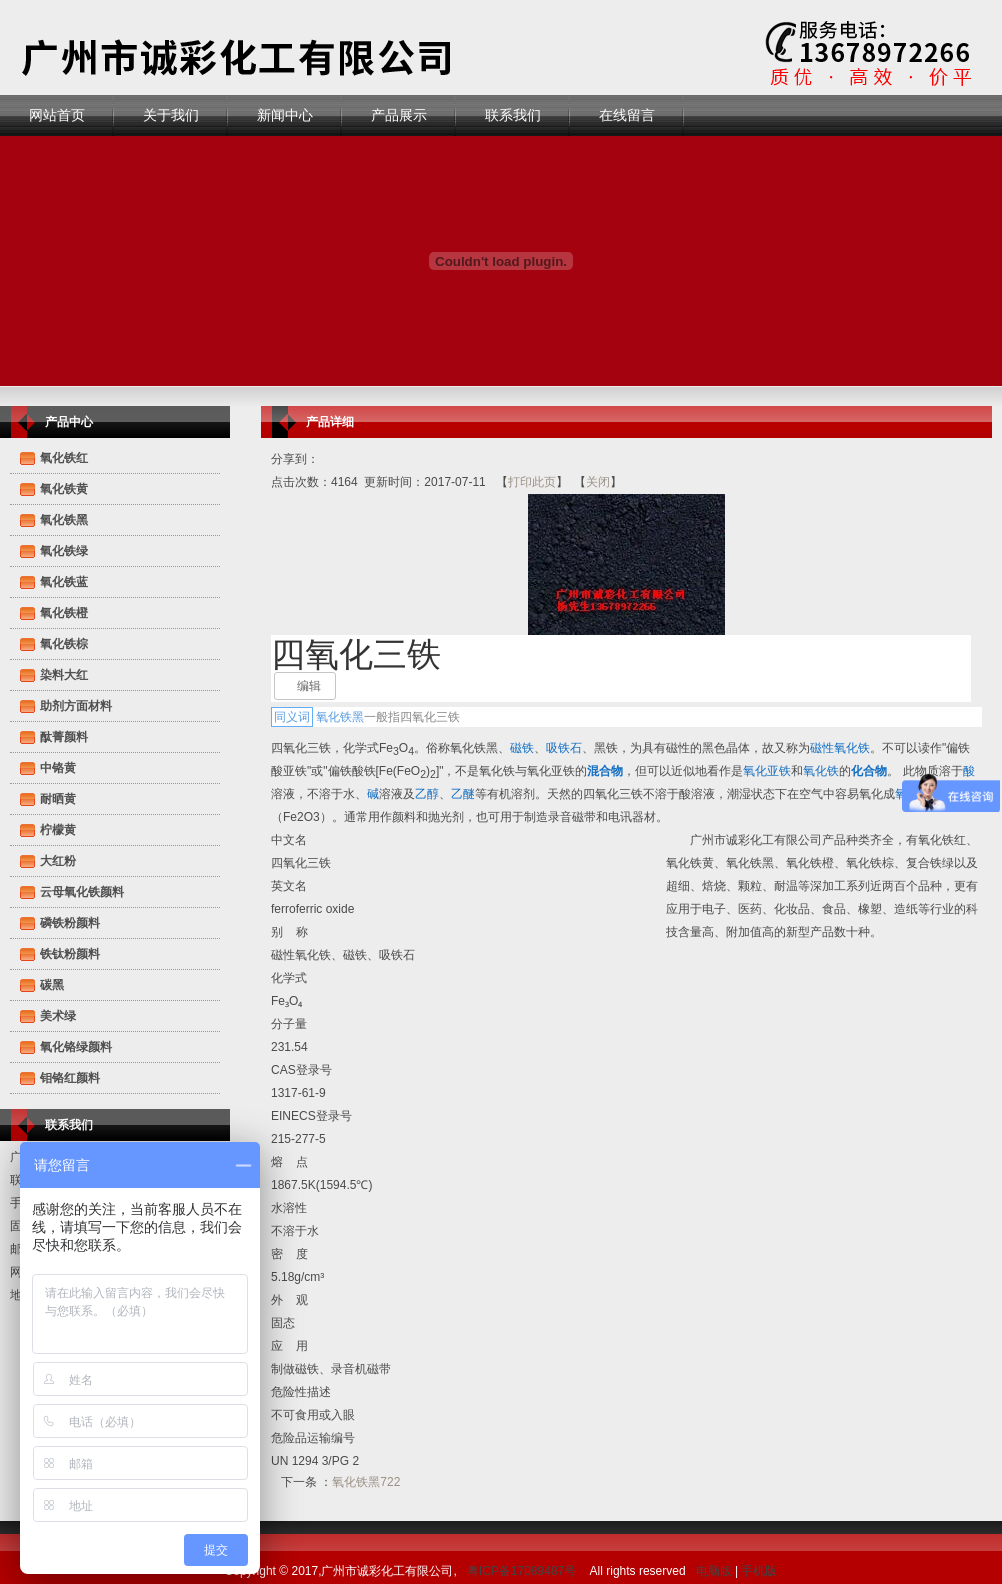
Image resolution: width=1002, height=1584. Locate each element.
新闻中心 (285, 115)
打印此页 (532, 482)
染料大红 (64, 675)
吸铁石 (564, 748)
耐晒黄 (58, 799)
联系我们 (513, 115)
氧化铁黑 (64, 520)
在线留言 (627, 115)
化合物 (869, 771)
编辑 (309, 686)
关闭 (598, 482)
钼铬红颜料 (70, 1078)
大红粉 (58, 861)
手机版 (759, 1571)
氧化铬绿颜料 (76, 1047)
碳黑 (52, 985)
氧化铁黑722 (366, 1482)
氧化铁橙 (64, 613)
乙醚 (463, 794)
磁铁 (522, 748)
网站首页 (57, 115)
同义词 (292, 717)
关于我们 (171, 115)
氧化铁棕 (64, 644)
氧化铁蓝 (64, 582)
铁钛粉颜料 (70, 954)
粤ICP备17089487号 (521, 1571)
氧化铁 (821, 771)
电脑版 (714, 1571)
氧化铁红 (64, 458)
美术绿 (58, 1016)
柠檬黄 (58, 830)
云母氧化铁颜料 (82, 892)
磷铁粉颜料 (70, 923)
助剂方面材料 (76, 706)
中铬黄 (58, 768)
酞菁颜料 (64, 737)
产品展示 (399, 115)
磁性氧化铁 (840, 748)
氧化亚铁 (767, 771)
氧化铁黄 (64, 489)
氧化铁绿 (64, 551)
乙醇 (427, 794)
